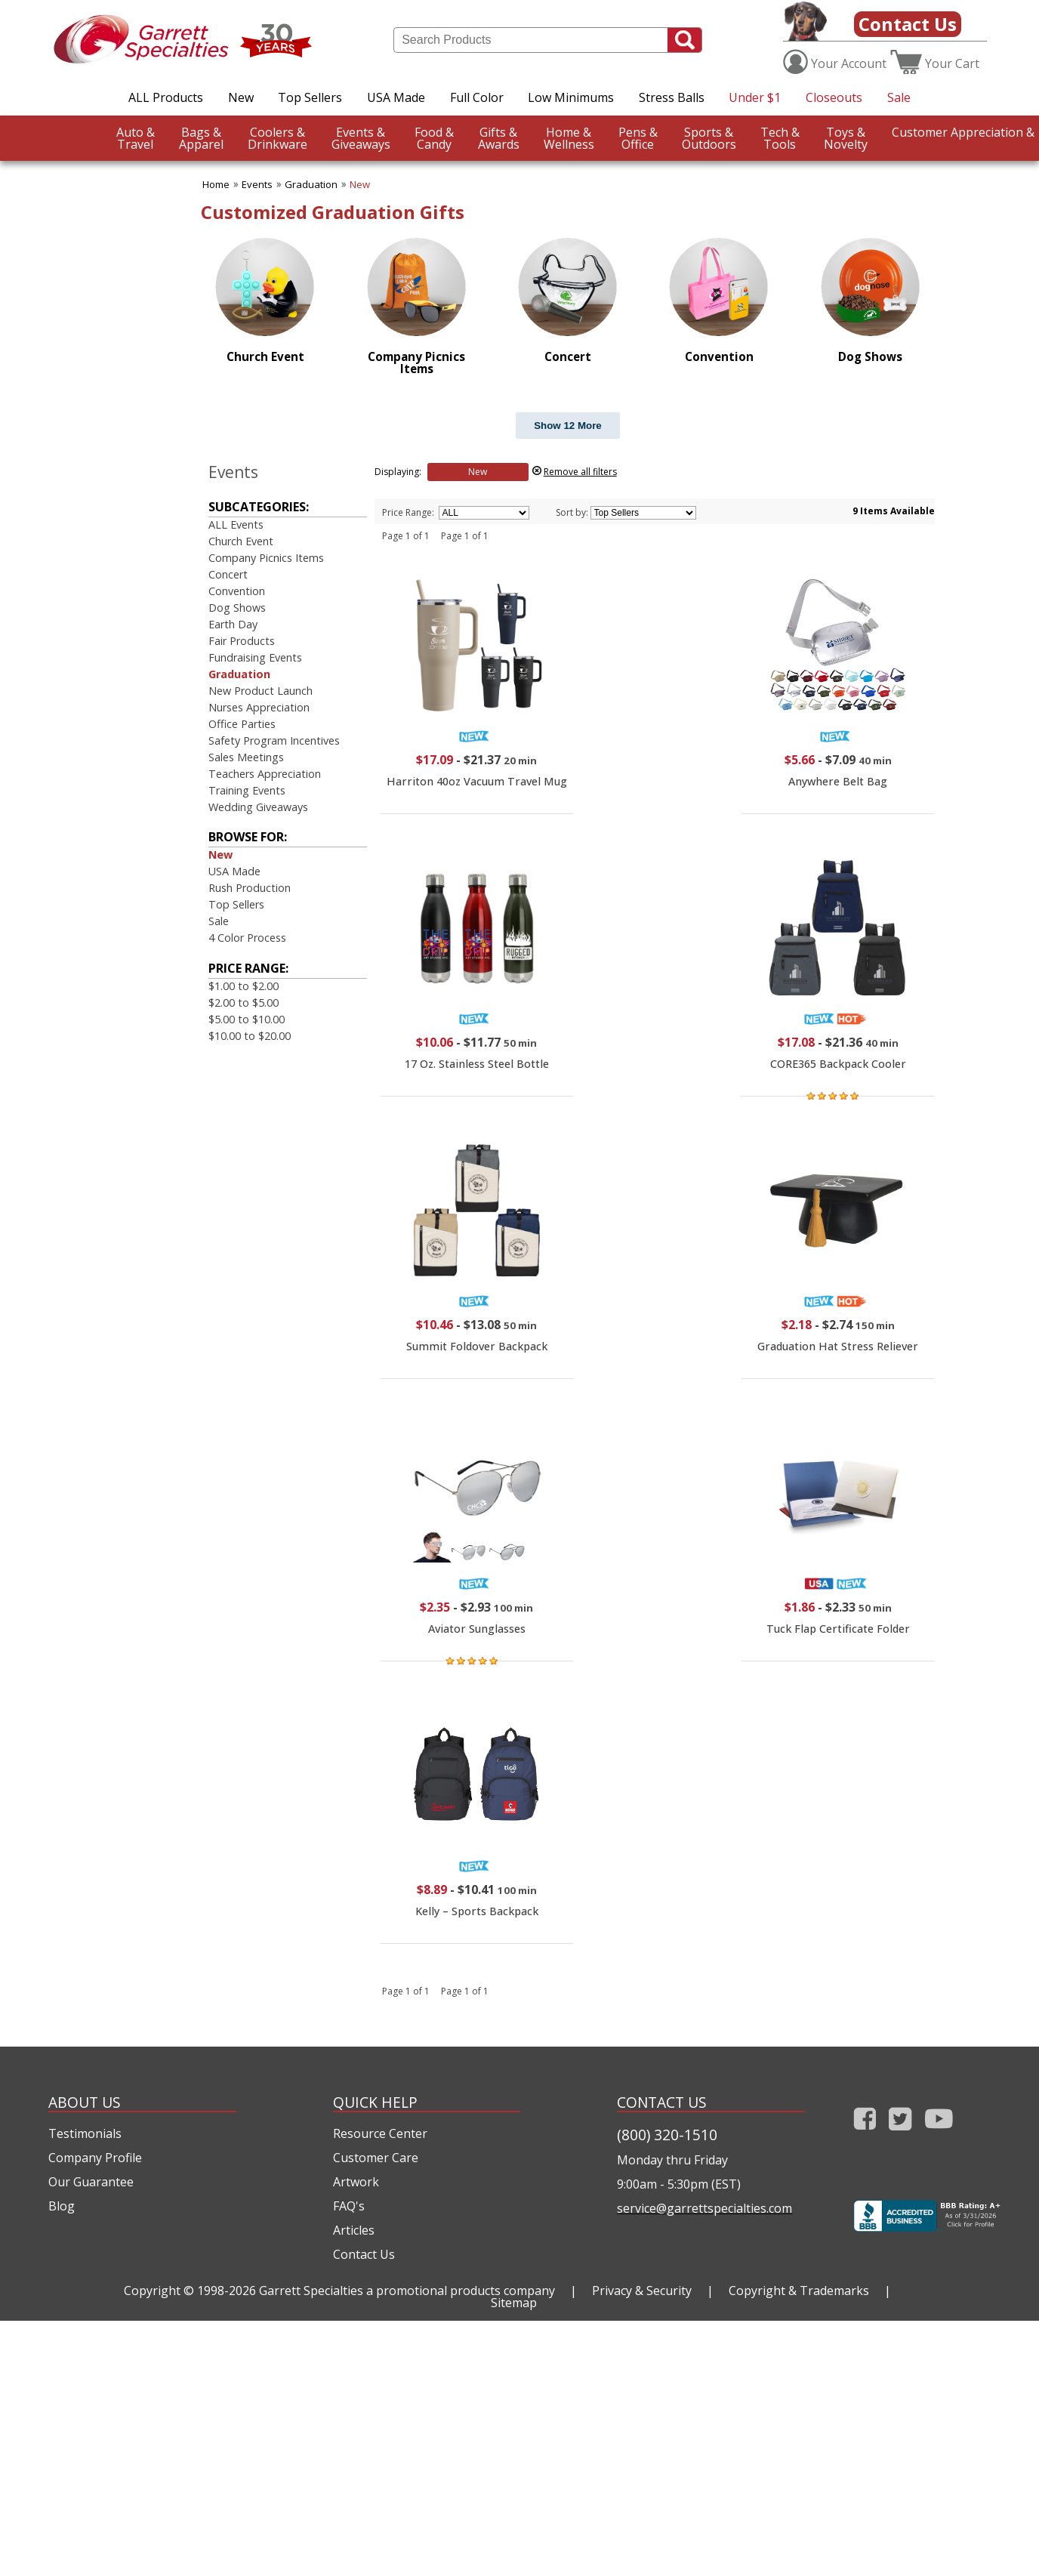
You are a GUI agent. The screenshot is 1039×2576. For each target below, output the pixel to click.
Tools (780, 138)
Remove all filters (580, 471)
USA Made (396, 97)
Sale (899, 97)
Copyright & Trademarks (799, 2290)
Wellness (569, 138)
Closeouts (834, 97)
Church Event (240, 541)
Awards (499, 138)
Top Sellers (310, 97)
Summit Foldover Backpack (476, 1346)
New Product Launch (260, 690)
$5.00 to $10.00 (246, 1019)
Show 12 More (568, 425)
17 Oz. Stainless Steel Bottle (477, 1064)
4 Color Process (247, 937)
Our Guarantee (91, 2182)
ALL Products (165, 97)
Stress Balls (671, 97)
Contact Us (908, 23)
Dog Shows (237, 607)
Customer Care (375, 2158)
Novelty (846, 138)
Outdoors (709, 138)
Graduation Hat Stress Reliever (837, 1346)
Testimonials (85, 2133)
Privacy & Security (642, 2290)
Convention (236, 591)
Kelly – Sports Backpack (476, 1911)
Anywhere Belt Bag (837, 781)
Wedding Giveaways (258, 807)
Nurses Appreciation (259, 707)
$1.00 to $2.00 (243, 986)
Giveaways (360, 138)
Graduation (311, 184)
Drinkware (277, 138)
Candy (434, 138)
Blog (61, 2206)
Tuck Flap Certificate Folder (838, 1628)
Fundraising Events (255, 657)
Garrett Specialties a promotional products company (407, 2290)
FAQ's (349, 2206)
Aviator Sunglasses (477, 1628)
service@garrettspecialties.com (704, 2208)
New (241, 97)
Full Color (477, 97)
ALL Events (236, 524)
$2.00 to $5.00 (243, 1002)
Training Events (246, 790)
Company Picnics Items (266, 558)
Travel (135, 138)
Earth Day (232, 624)
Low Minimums (571, 97)
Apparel (201, 138)
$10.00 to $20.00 (249, 1036)
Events (257, 184)
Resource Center (380, 2133)
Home (216, 184)
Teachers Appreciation (264, 774)
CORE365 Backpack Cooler (838, 1064)
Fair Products (241, 641)
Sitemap (514, 2302)
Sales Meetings (246, 757)
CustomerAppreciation (48, 183)
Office (638, 138)
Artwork (356, 2182)
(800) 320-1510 (667, 2134)
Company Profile (95, 2158)
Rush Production (249, 888)
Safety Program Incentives (274, 740)
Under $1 (755, 97)
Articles (354, 2230)
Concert (228, 574)
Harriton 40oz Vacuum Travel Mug (477, 781)
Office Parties (242, 724)
